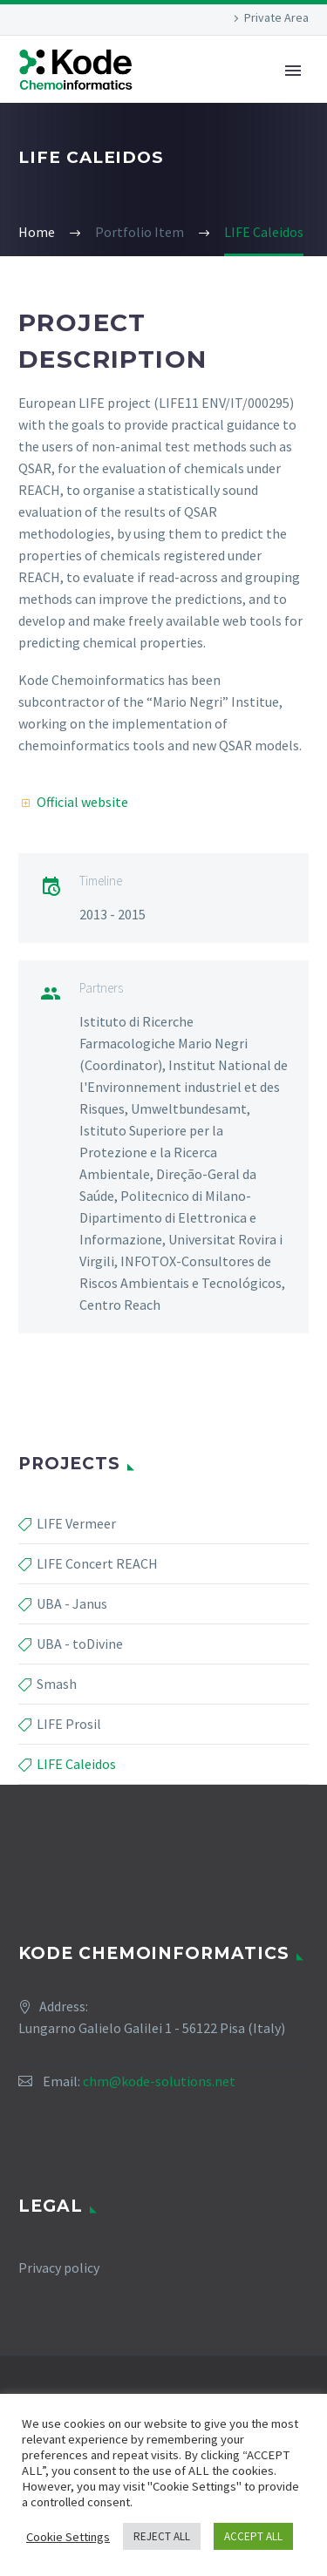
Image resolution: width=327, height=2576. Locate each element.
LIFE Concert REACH (97, 1563)
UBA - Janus (72, 1603)
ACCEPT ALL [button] (253, 2536)
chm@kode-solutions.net (159, 2081)
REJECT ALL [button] (161, 2536)
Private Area (276, 17)
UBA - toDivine (80, 1643)
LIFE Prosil (69, 1723)
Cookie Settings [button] (68, 2537)
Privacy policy (58, 2267)
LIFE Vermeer (76, 1523)
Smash (57, 1683)
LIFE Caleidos (76, 1764)
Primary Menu (293, 70)
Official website (82, 801)
